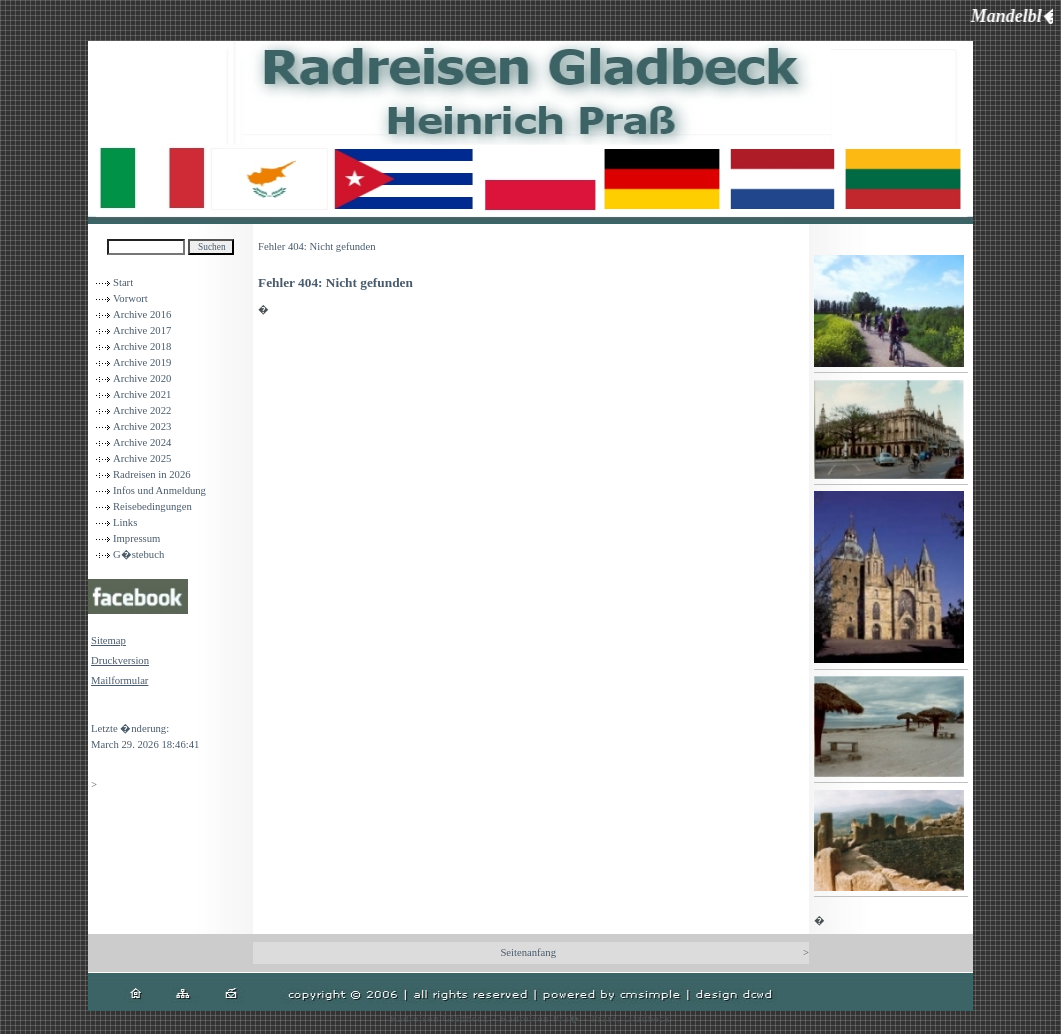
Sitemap (108, 640)
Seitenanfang (528, 952)
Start (123, 282)
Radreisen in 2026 (152, 474)
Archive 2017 (142, 330)
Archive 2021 (142, 394)
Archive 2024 (142, 442)
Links (125, 522)
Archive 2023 (142, 426)
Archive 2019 (142, 362)
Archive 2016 (142, 314)
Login (103, 708)
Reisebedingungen (152, 506)
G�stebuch (138, 554)
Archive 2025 (142, 458)
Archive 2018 (142, 346)
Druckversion (120, 660)
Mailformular (119, 680)
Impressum (136, 538)
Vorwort (130, 298)
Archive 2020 (142, 378)
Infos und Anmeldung (159, 490)
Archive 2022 (142, 410)
